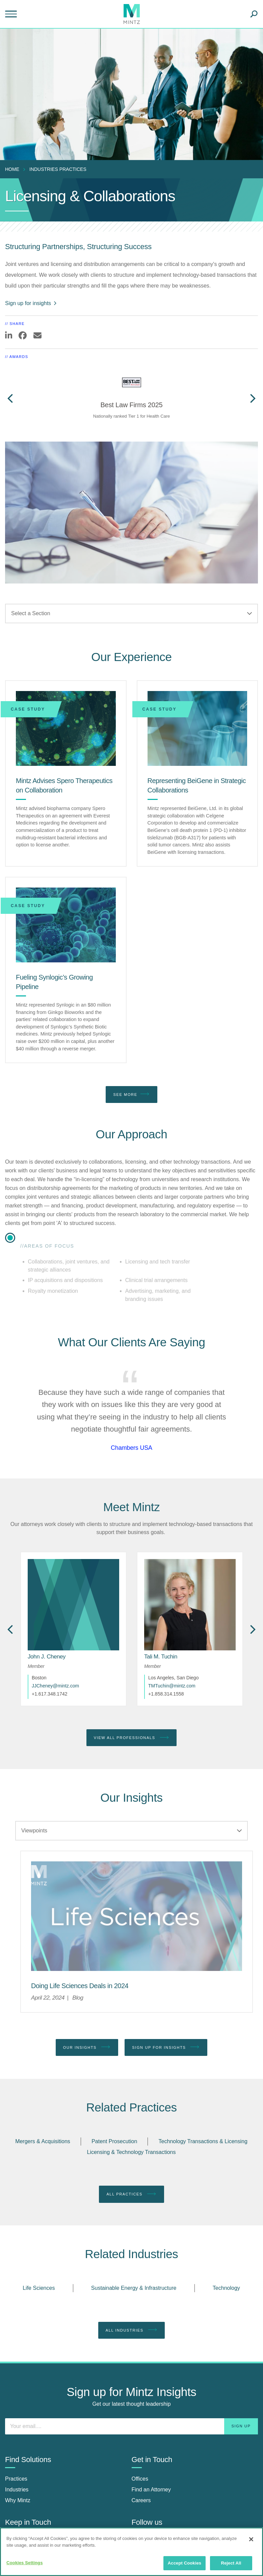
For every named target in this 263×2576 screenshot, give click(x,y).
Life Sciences (39, 2288)
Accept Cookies (184, 2563)
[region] (131, 2551)
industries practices (57, 169)
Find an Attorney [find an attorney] (151, 2489)
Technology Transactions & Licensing (203, 2141)
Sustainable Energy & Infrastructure (134, 2288)
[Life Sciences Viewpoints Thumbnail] (136, 1916)
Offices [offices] (140, 2479)
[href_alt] (190, 1604)
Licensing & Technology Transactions (131, 2152)
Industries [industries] (16, 2489)
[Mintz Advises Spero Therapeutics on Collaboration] (66, 728)
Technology (226, 2288)
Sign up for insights (31, 303)
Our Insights (87, 2047)
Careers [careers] (141, 2500)
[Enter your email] (131, 2426)
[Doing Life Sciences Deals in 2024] (79, 1985)
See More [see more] (131, 1094)
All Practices (131, 2194)
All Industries (132, 2330)
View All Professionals (131, 1738)
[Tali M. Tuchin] (160, 1656)
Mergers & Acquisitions (42, 2141)
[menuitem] (14, 169)
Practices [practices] (16, 2479)
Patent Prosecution (114, 2141)
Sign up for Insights (166, 2047)
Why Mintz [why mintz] (17, 2500)
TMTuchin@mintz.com (171, 1685)
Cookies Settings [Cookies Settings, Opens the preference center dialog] (24, 2562)
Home (12, 169)
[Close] (251, 2539)
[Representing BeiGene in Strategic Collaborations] (197, 728)
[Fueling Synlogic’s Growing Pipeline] (66, 925)
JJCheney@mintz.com (55, 1685)
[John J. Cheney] (46, 1656)
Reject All (231, 2563)
